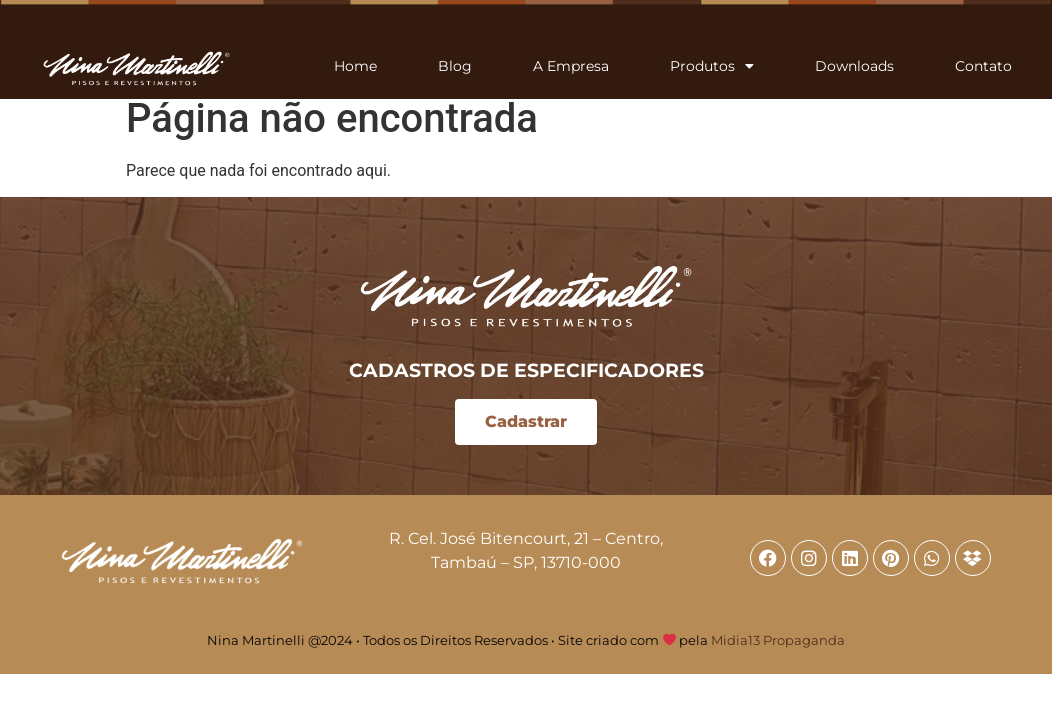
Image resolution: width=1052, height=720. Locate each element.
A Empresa (571, 66)
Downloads (854, 66)
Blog (455, 66)
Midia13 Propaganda (778, 640)
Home (355, 66)
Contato (983, 66)
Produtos (712, 66)
